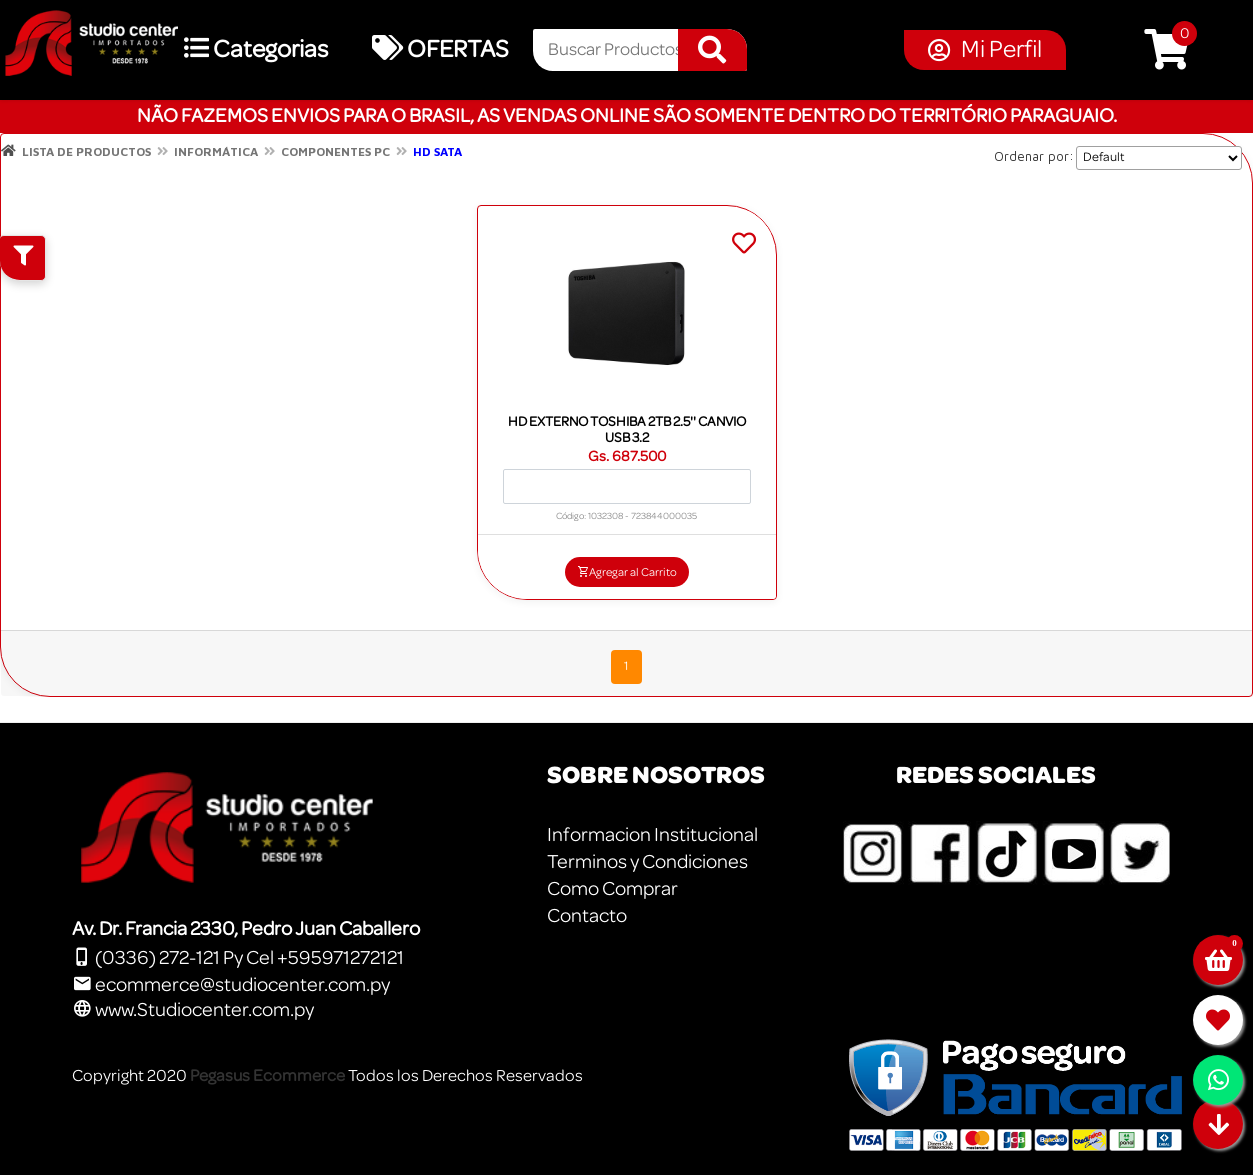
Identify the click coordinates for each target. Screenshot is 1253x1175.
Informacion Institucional (652, 835)
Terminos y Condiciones (647, 862)
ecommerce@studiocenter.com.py (231, 985)
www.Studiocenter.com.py (193, 1010)
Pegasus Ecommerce (267, 1075)
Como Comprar (612, 889)
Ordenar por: (1034, 156)
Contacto (587, 916)
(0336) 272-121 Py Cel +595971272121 (238, 958)
